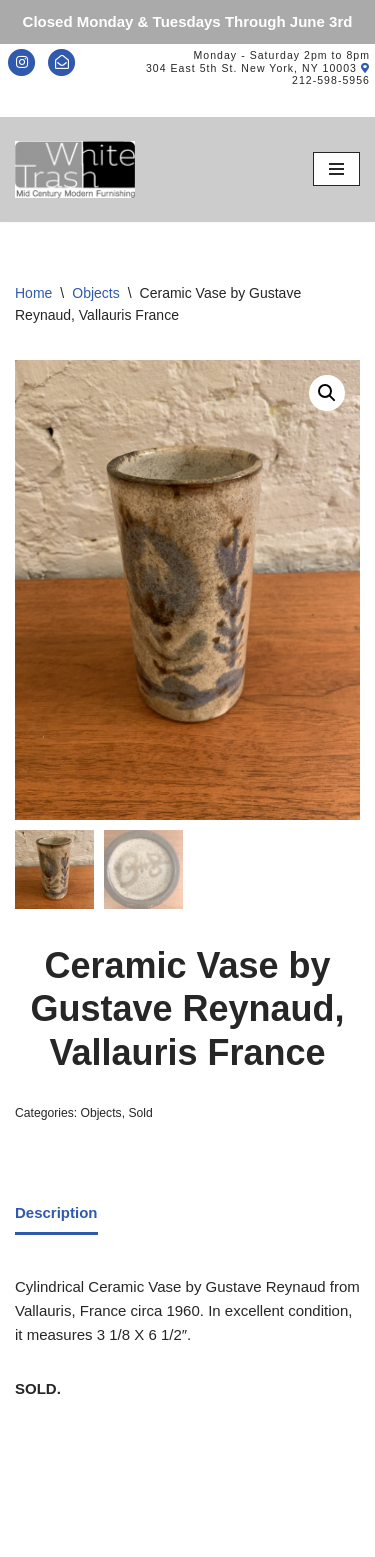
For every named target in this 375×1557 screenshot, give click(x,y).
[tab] (56, 1214)
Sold (140, 1113)
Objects (95, 293)
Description (56, 1212)
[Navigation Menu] (336, 169)
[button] (327, 393)
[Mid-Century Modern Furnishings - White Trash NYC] (75, 169)
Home (33, 293)
